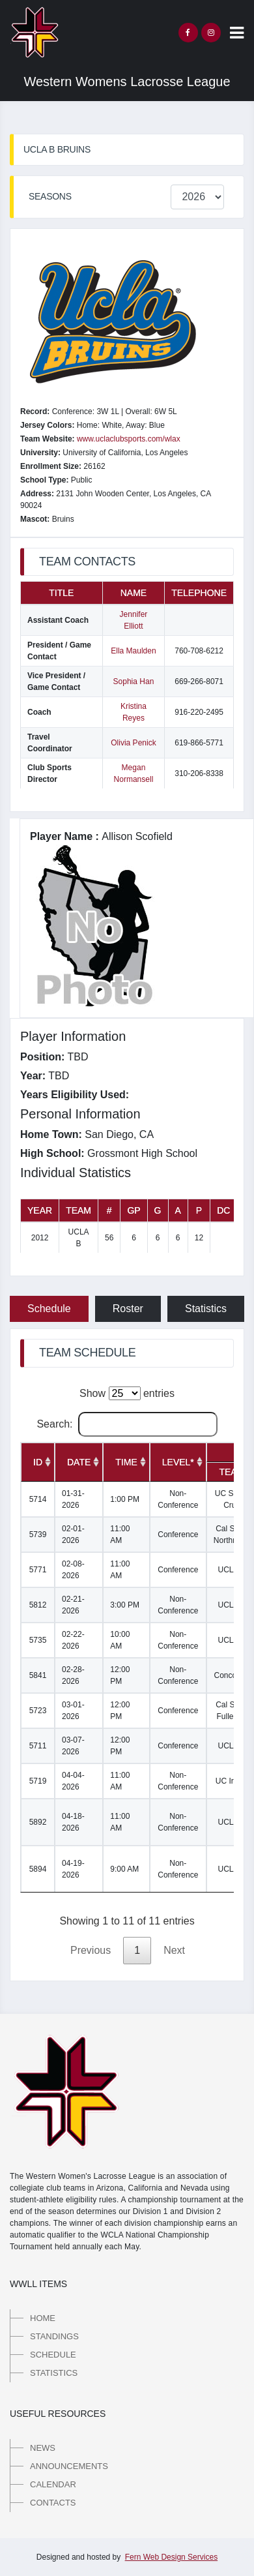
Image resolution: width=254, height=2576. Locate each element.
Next (174, 1950)
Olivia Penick (133, 742)
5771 (38, 1569)
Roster (128, 1308)
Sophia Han (133, 681)
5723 (38, 1710)
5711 (38, 1745)
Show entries (127, 1393)
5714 (38, 1499)
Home (42, 2318)
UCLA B (232, 1569)
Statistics (206, 1308)
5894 (38, 1869)
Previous (90, 1950)
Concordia (231, 1675)
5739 (38, 1534)
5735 (38, 1640)
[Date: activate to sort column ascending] (79, 1462)
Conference (178, 1534)
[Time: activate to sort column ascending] (126, 1462)
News (42, 2448)
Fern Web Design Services (171, 2557)
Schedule (49, 1308)
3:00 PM (124, 1605)
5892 (38, 1822)
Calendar (53, 2484)
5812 (38, 1605)
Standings (54, 2336)
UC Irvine (232, 1781)
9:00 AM (124, 1869)
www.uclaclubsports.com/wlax (128, 438)
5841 (38, 1675)
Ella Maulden (133, 650)
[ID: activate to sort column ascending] (38, 1462)
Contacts (53, 2503)
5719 (38, 1781)
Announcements (69, 2466)
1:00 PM (124, 1499)
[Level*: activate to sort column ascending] (178, 1462)
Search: (126, 1424)
